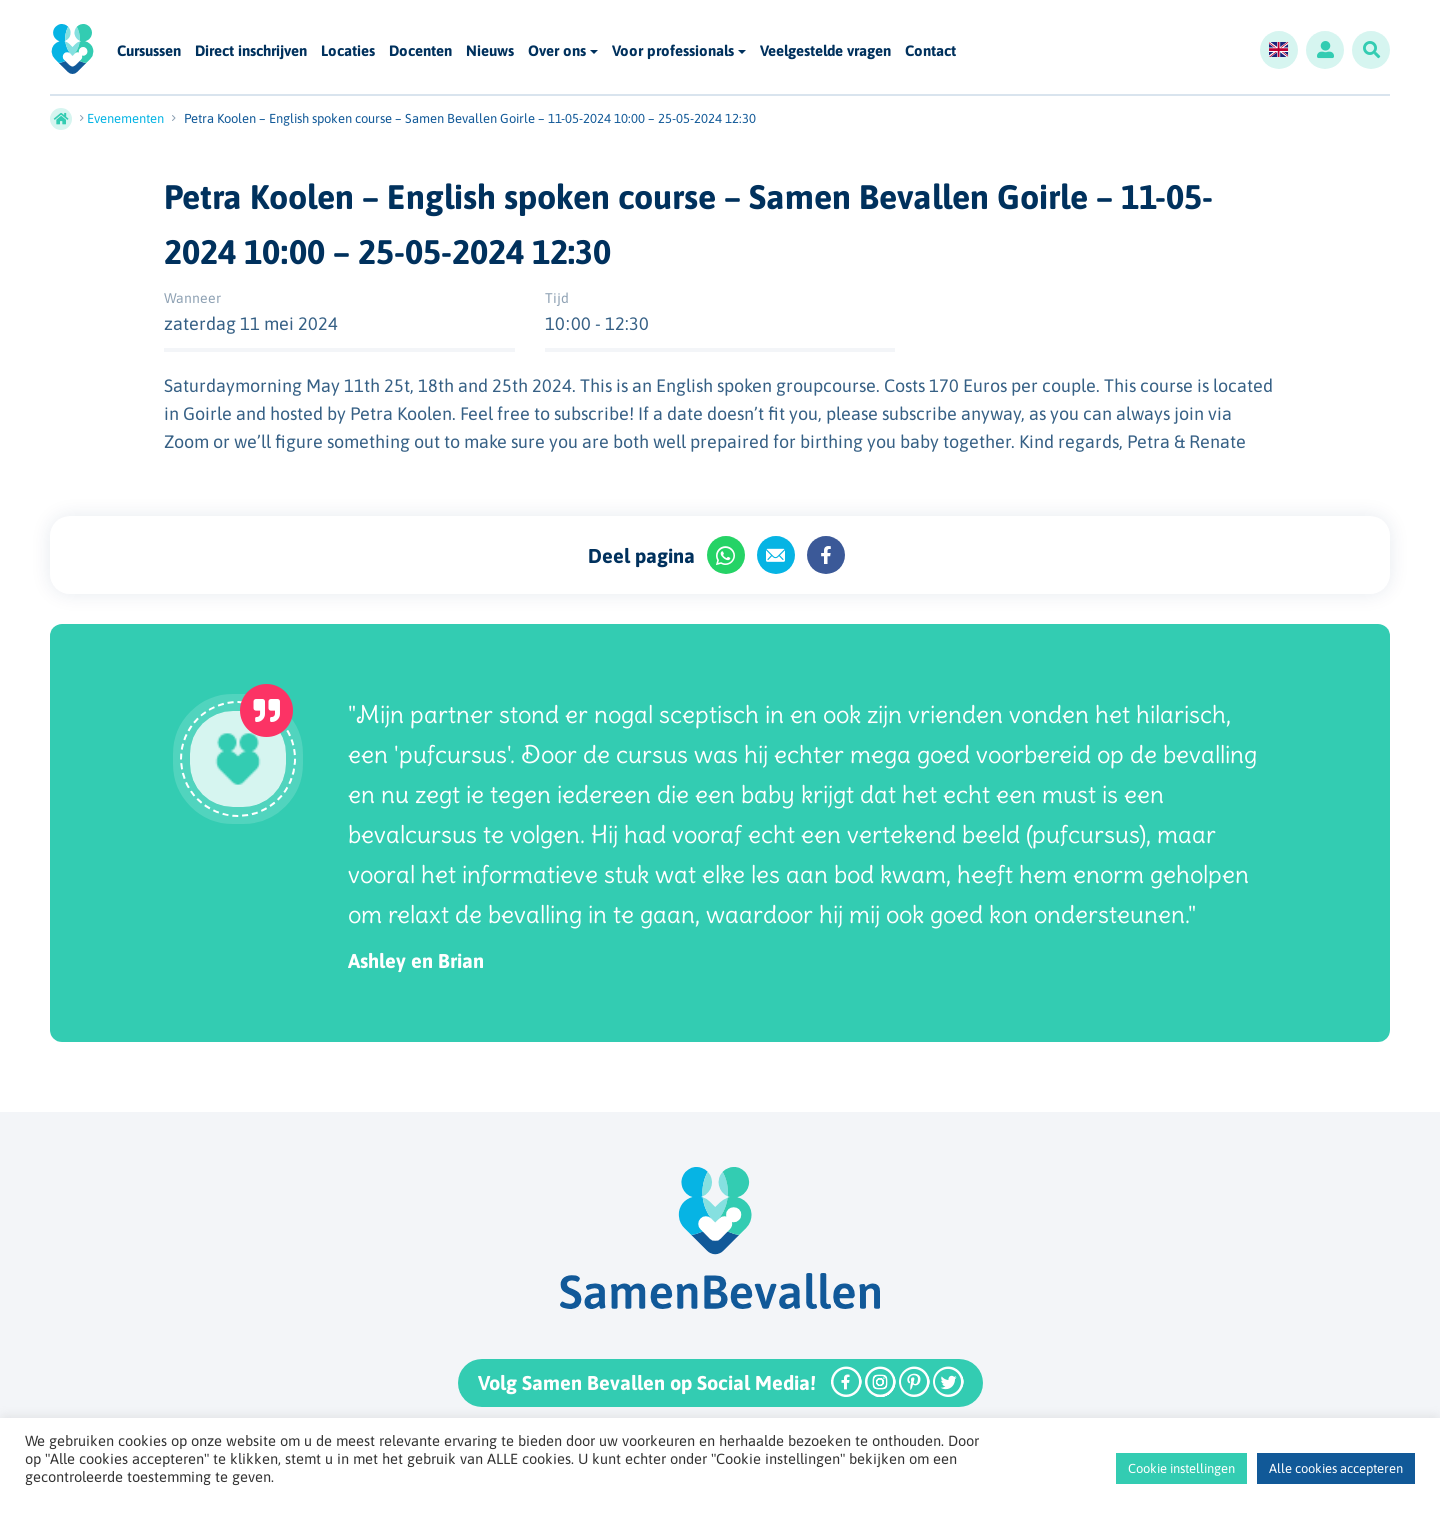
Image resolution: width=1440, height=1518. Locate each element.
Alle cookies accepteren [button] (1336, 1468)
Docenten (420, 51)
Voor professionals (673, 50)
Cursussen (149, 51)
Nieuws (490, 51)
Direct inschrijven (251, 51)
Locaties (348, 51)
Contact (930, 51)
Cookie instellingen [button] (1181, 1468)
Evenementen (125, 118)
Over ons (557, 50)
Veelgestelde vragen (825, 51)
